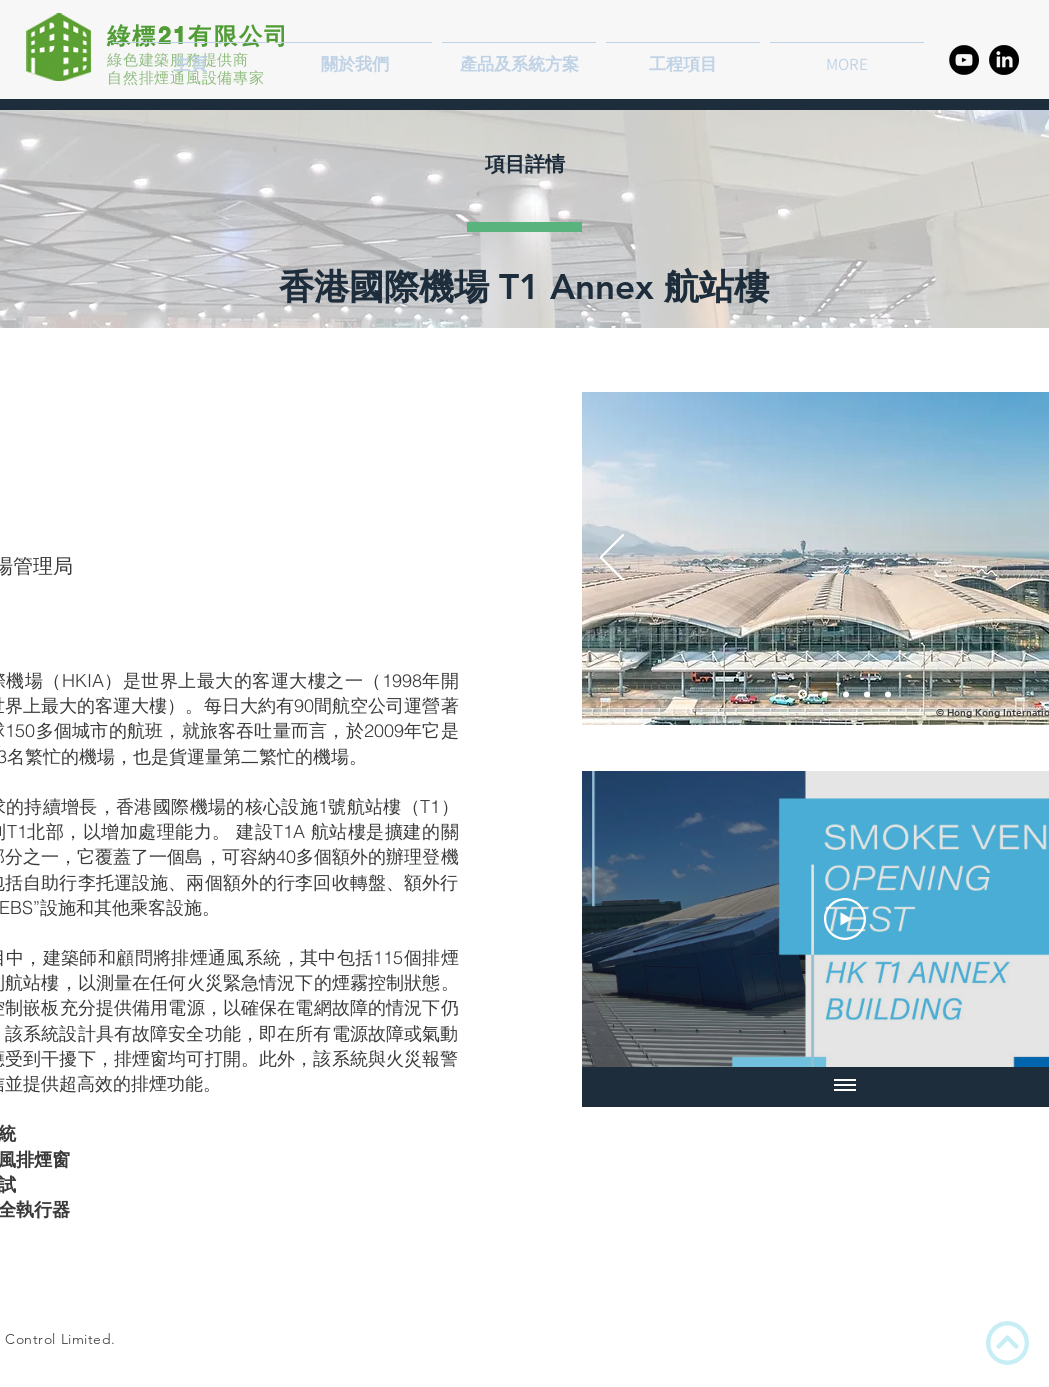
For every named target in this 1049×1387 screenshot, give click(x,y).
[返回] (612, 559)
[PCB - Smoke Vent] (867, 694)
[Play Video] (845, 919)
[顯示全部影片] (845, 1087)
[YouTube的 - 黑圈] (964, 60)
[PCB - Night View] (802, 694)
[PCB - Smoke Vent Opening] (825, 694)
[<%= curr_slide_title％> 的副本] (888, 694)
